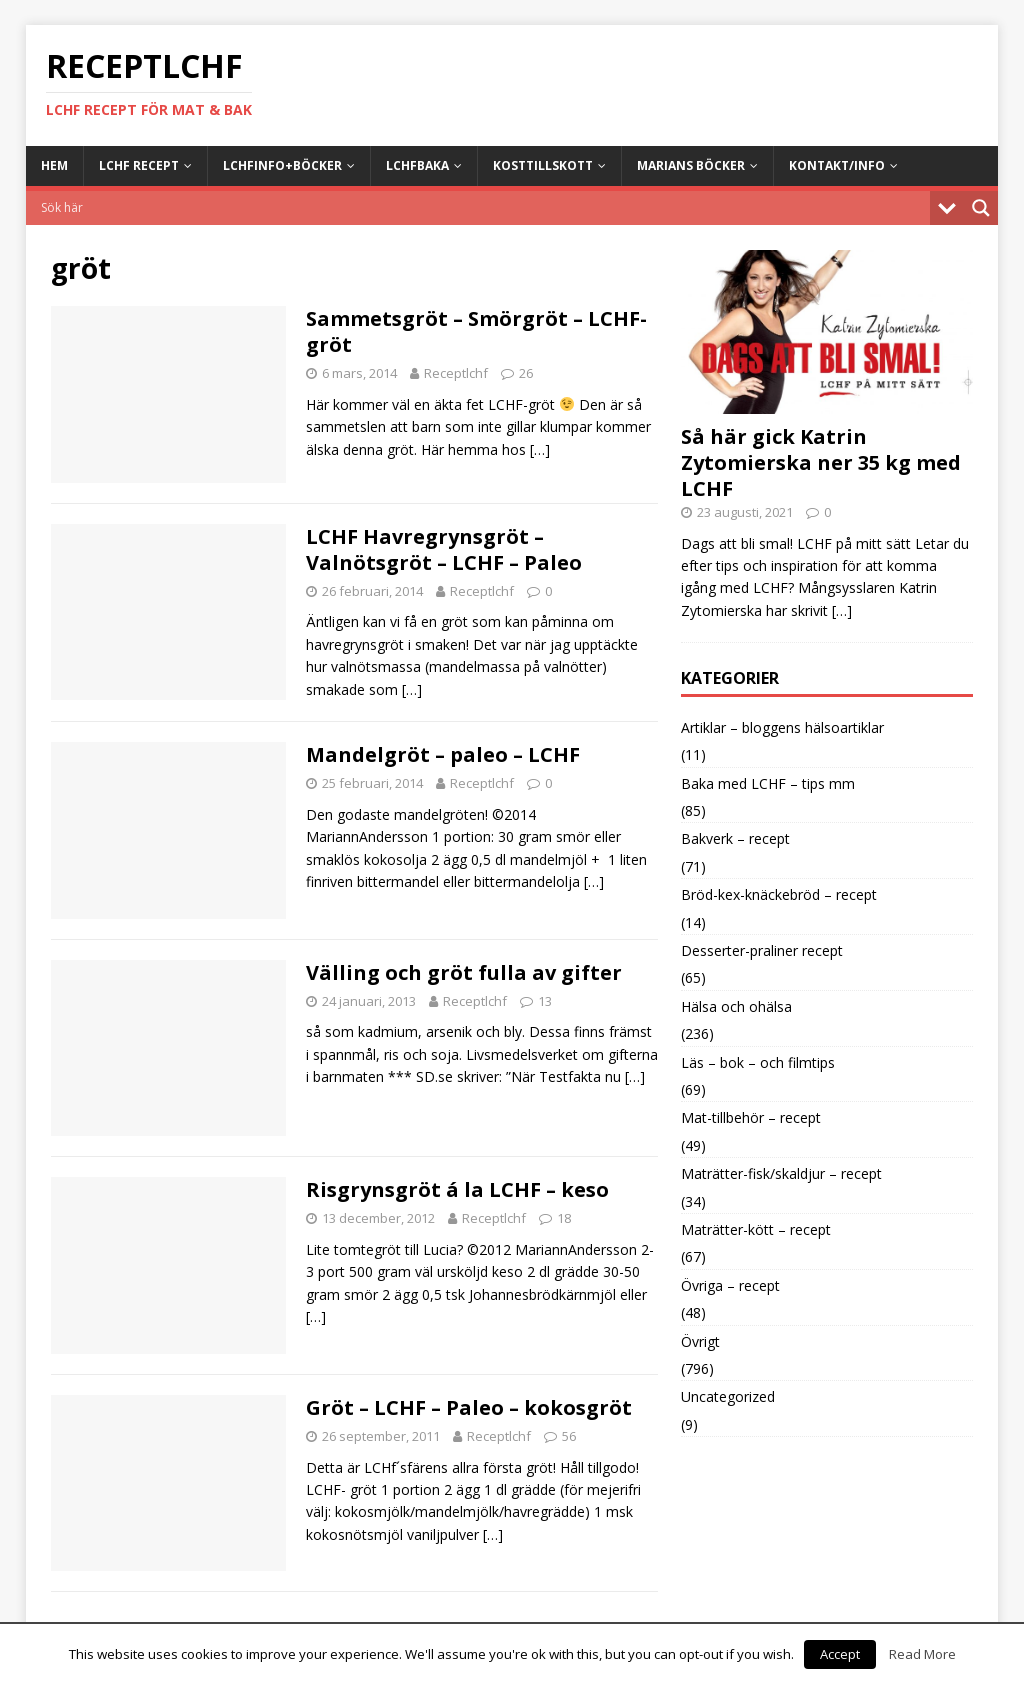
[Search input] (483, 208)
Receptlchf (456, 373)
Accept (840, 1654)
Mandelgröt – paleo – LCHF (443, 754)
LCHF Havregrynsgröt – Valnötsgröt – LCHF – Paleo (444, 549)
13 (545, 1001)
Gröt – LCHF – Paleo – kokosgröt (469, 1407)
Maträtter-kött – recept (756, 1229)
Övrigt (700, 1341)
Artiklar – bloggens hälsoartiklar (782, 727)
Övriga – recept (730, 1285)
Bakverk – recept (735, 838)
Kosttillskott (543, 165)
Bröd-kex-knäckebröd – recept (779, 894)
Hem (54, 165)
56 (569, 1436)
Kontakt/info (837, 165)
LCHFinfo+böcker (282, 165)
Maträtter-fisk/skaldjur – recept (781, 1173)
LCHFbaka (417, 165)
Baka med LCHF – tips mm (768, 783)
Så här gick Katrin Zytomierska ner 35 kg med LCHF (821, 462)
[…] (540, 449)
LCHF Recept (139, 165)
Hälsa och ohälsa (736, 1006)
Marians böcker (691, 165)
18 (564, 1218)
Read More (922, 1654)
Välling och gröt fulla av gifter (464, 972)
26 (526, 373)
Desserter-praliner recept (762, 950)
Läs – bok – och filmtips (758, 1062)
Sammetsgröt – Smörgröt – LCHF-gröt (476, 331)
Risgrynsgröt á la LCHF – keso (457, 1189)
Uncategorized (728, 1396)
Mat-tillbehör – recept (751, 1117)
